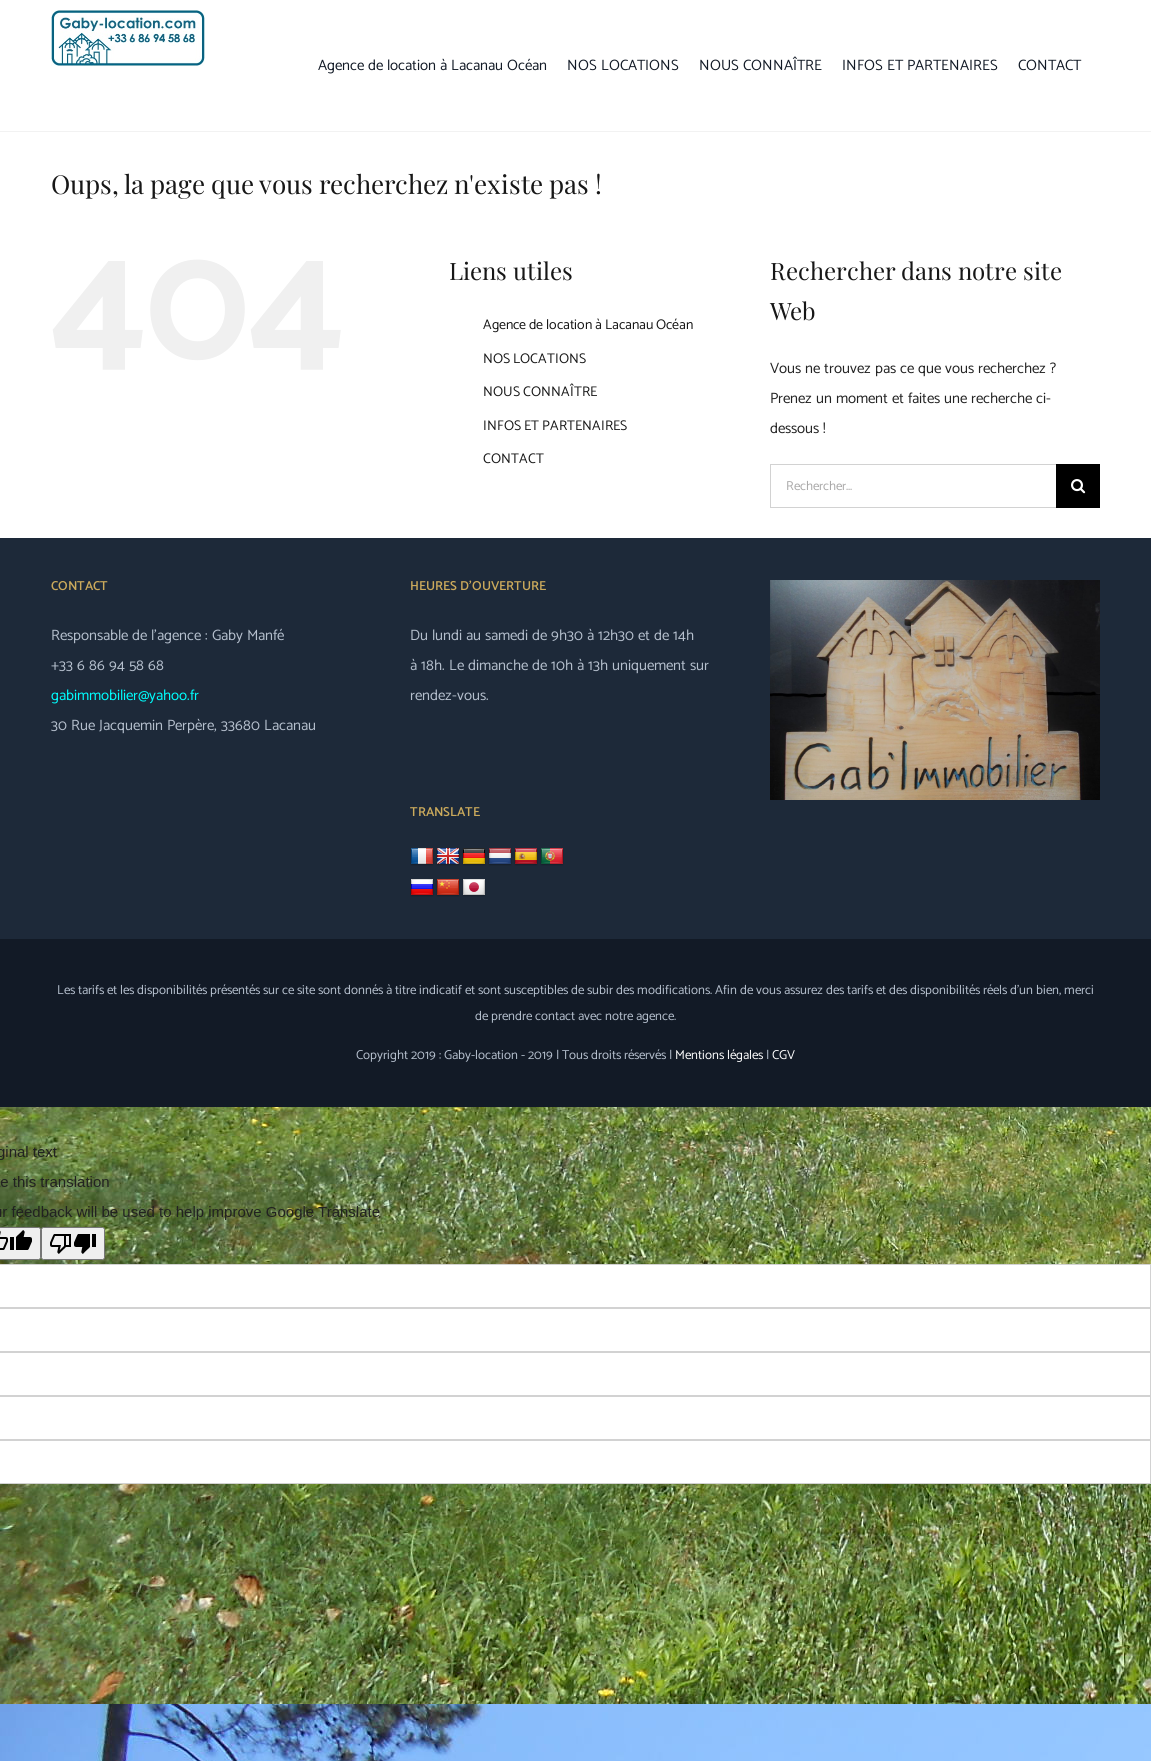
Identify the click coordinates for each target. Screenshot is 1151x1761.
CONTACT (513, 459)
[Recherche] (1078, 486)
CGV (783, 1055)
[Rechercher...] (913, 486)
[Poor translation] (73, 1243)
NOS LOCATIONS (534, 359)
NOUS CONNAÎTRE (540, 392)
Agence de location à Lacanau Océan (588, 325)
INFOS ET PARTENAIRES (555, 426)
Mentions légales (719, 1055)
